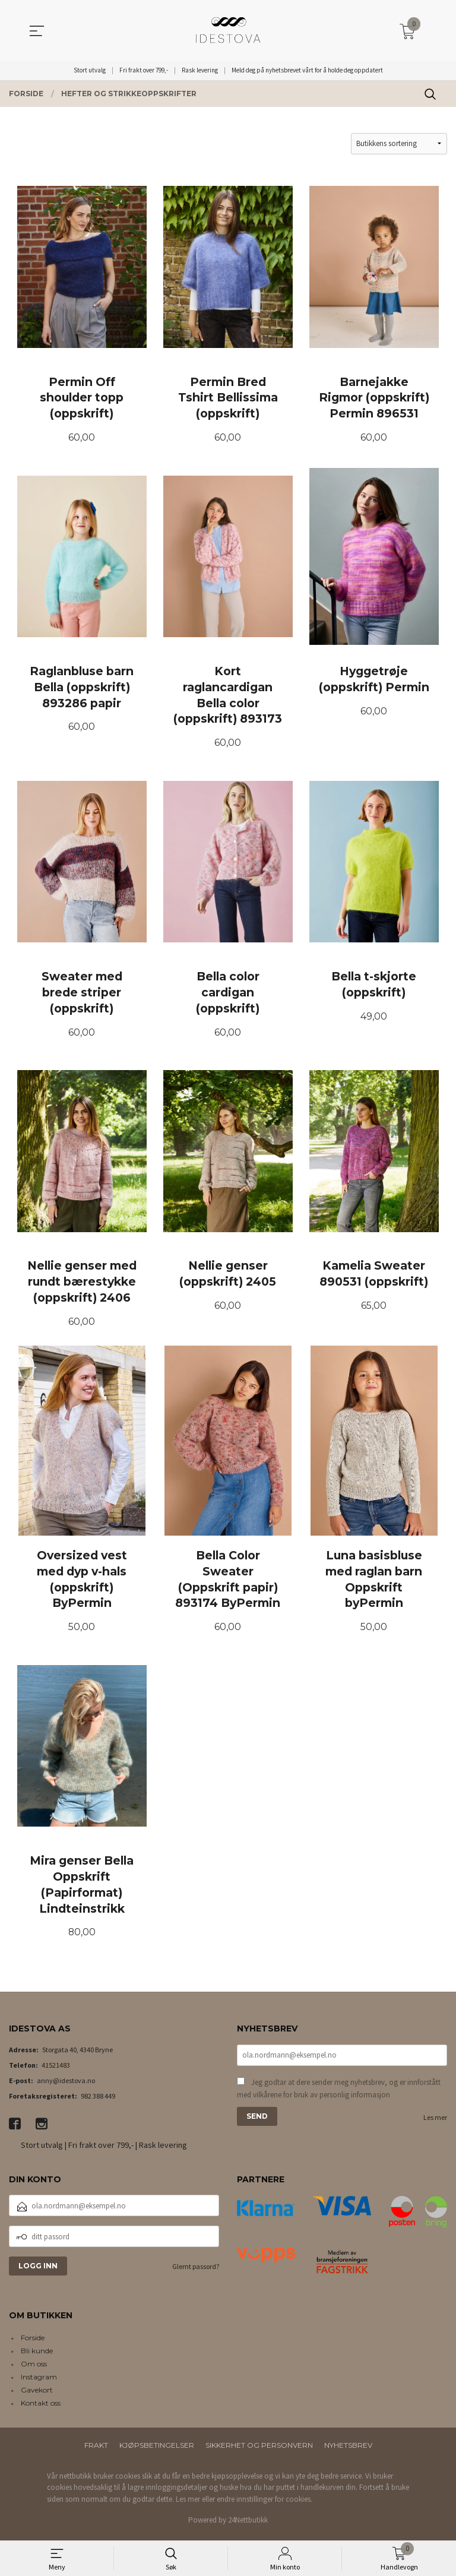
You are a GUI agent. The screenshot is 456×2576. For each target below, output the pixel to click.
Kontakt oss (41, 2407)
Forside (33, 2342)
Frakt (96, 2449)
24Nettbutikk (248, 2525)
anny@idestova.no (66, 2084)
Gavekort (37, 2394)
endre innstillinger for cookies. (264, 2504)
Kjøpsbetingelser (156, 2449)
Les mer (435, 2121)
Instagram (39, 2381)
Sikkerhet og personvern (259, 2449)
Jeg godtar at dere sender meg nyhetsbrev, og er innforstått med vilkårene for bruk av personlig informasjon (339, 2093)
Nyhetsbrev (348, 2449)
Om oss (34, 2368)
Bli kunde (37, 2355)
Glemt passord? (195, 2271)
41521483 (56, 2069)
